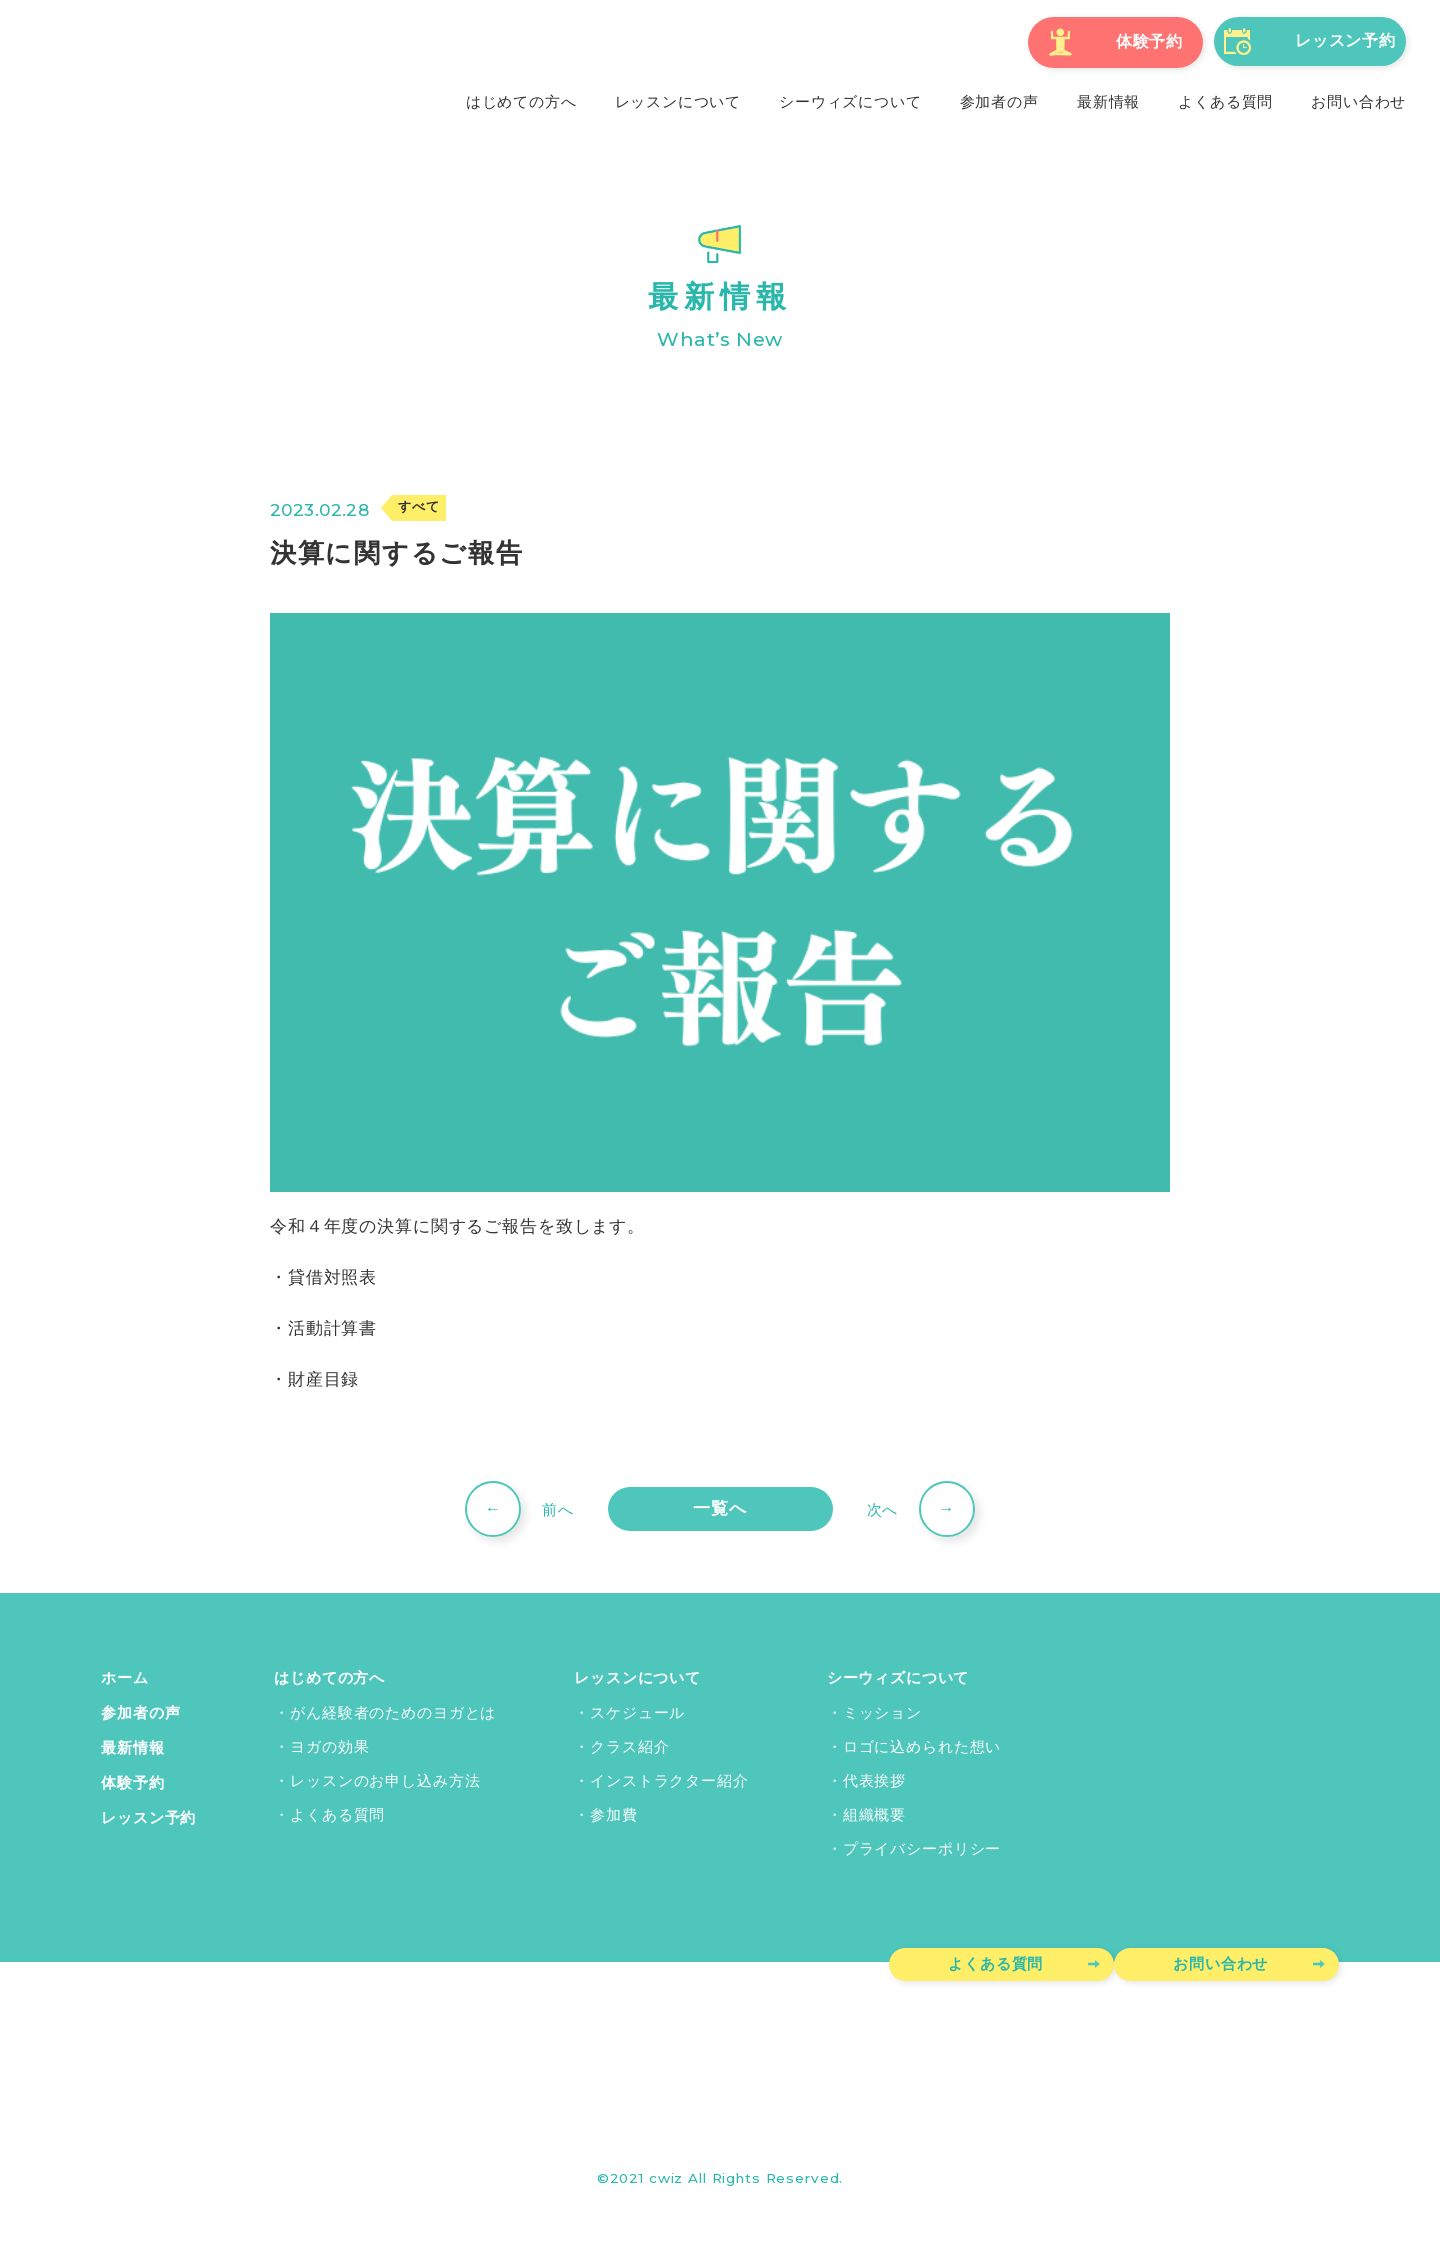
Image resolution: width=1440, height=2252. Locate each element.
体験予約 (132, 1780)
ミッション (882, 1712)
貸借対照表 (332, 1277)
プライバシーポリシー (922, 1848)
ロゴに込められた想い (922, 1746)
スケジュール (637, 1712)
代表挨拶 (874, 1780)
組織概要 (874, 1814)
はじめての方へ (329, 1678)
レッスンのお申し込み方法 (385, 1780)
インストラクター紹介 (669, 1780)
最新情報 (132, 1746)
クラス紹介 (629, 1746)
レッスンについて (637, 1678)
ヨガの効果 (329, 1746)
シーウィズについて (898, 1678)
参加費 (614, 1814)
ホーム (125, 1678)
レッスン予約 (148, 1814)
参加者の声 (140, 1712)
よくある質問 (337, 1814)
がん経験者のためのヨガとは (393, 1712)
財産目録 (323, 1379)
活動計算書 (332, 1328)
